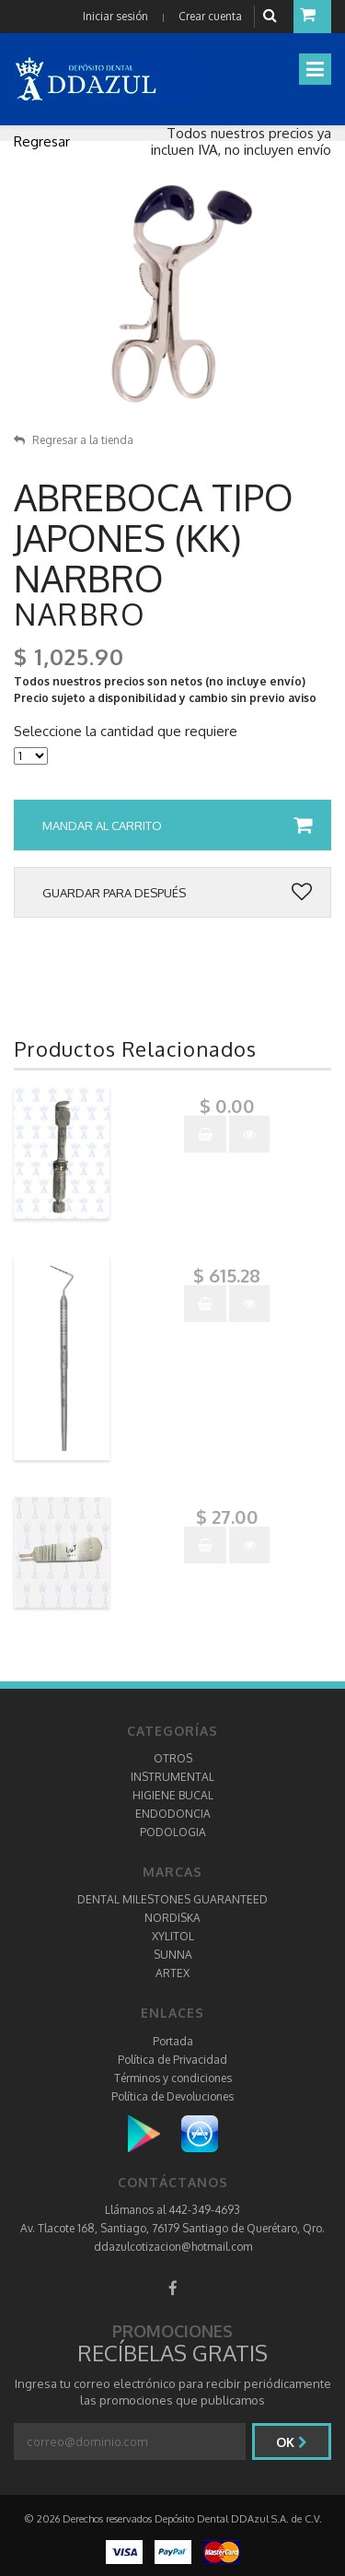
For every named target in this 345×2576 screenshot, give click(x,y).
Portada (173, 2041)
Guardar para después (177, 893)
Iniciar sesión (115, 16)
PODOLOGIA (173, 1832)
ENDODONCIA (173, 1814)
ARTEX (172, 1973)
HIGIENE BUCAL (172, 1795)
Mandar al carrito (177, 825)
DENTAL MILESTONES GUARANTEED (172, 1899)
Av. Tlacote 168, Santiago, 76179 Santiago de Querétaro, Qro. (172, 2228)
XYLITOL (173, 1936)
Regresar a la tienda (73, 440)
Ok (291, 2442)
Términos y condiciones (173, 2078)
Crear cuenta (210, 16)
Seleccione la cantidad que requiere (125, 731)
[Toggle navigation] (315, 69)
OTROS (173, 1758)
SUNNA (173, 1954)
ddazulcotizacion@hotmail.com (173, 2247)
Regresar (42, 141)
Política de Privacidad (172, 2060)
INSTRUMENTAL (172, 1777)
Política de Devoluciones (172, 2096)
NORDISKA (172, 1918)
